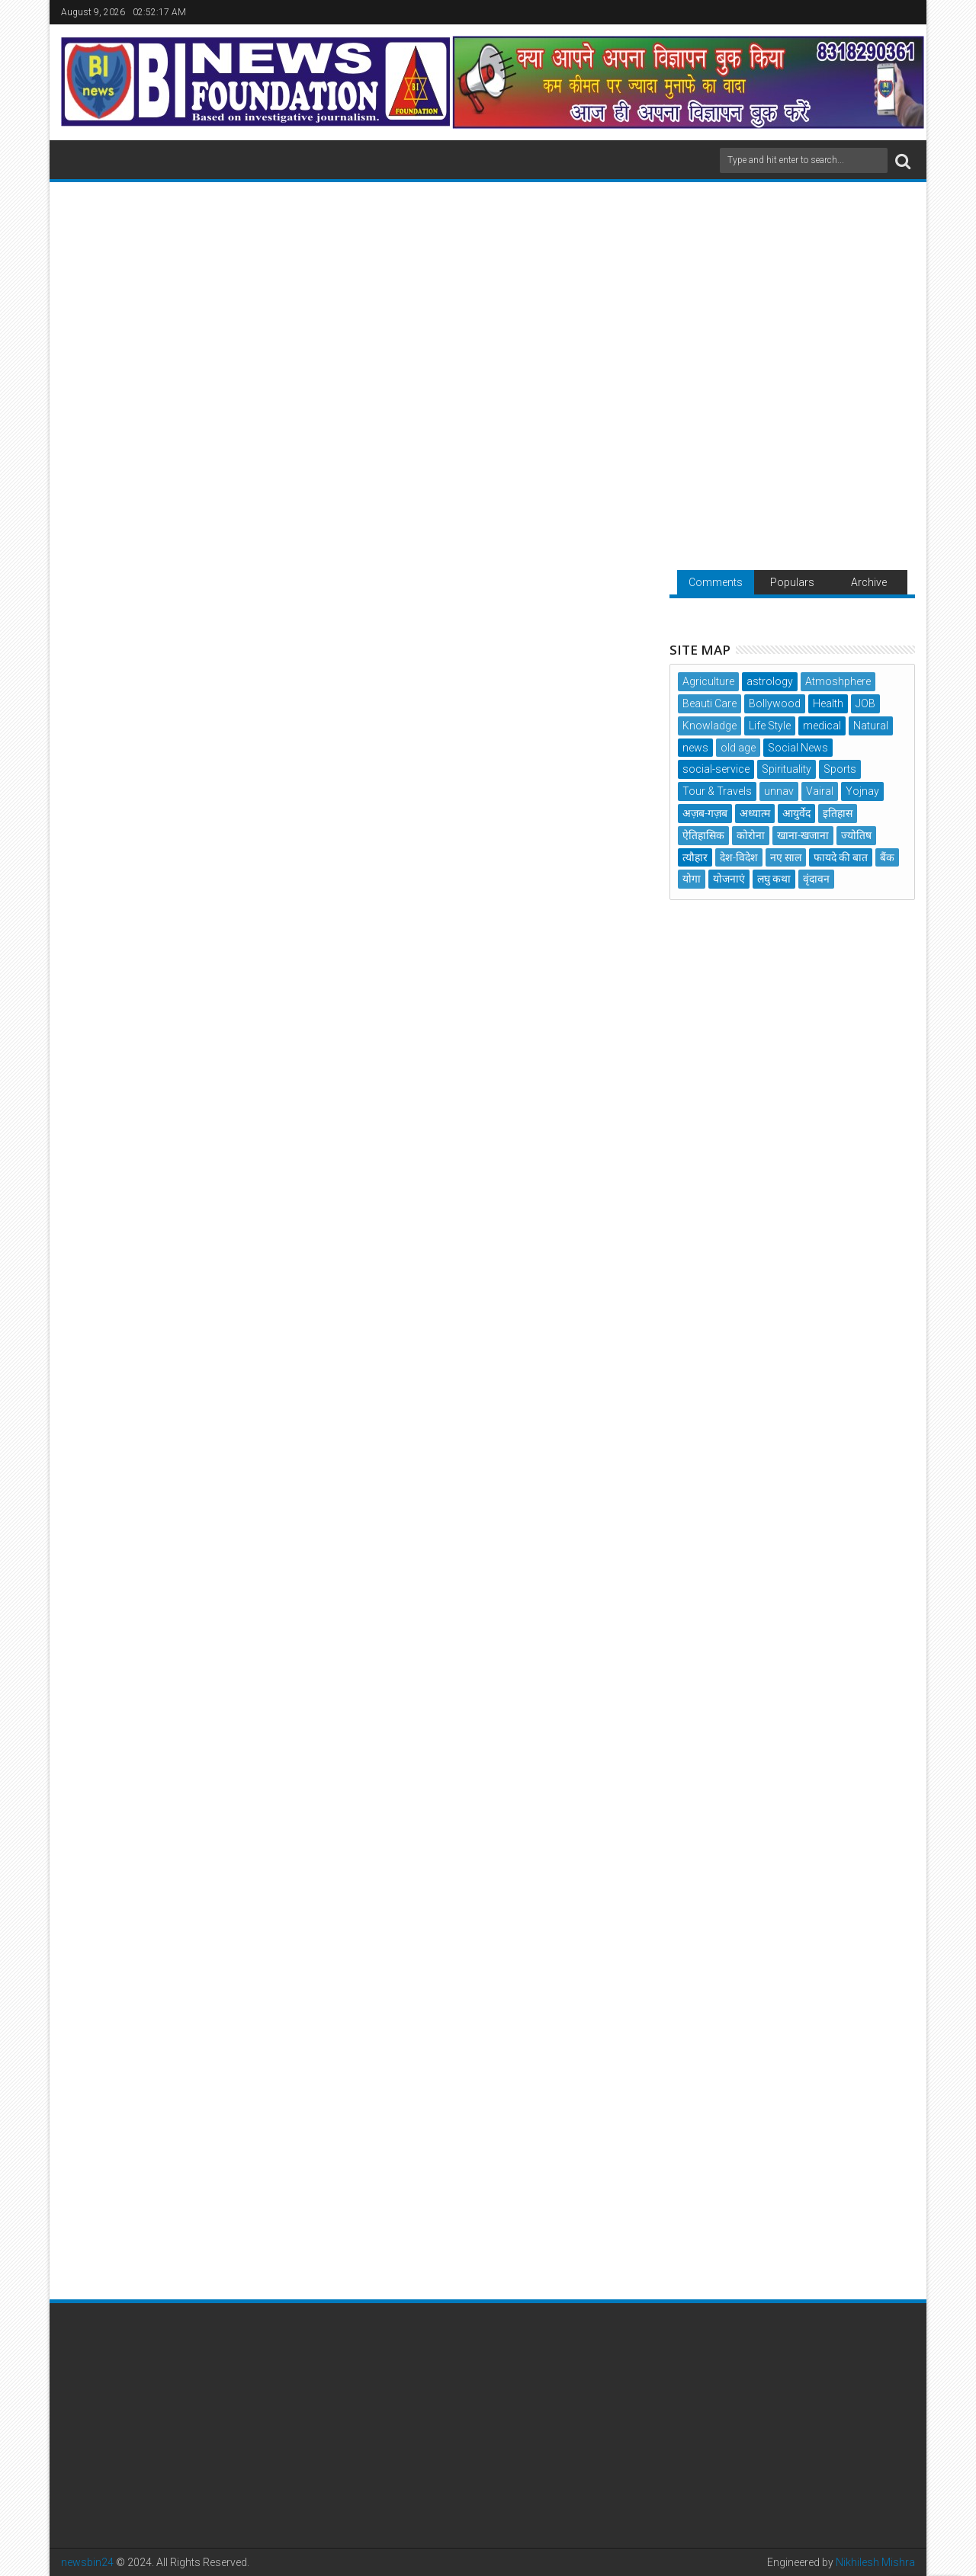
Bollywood (775, 703)
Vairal (819, 791)
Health (828, 703)
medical (822, 725)
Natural (870, 725)
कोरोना (751, 835)
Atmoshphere (838, 681)
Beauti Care (709, 703)
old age (738, 748)
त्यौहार (695, 857)
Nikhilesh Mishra (875, 2562)
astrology (769, 681)
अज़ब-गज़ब (704, 813)
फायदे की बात (841, 857)
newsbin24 (87, 2562)
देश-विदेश (739, 857)
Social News (798, 748)
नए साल (785, 857)
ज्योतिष (856, 835)
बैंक (887, 857)
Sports (840, 769)
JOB (865, 703)
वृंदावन (816, 879)
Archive (869, 582)
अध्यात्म (755, 813)
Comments (716, 582)
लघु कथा (774, 879)
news (695, 748)
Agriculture (708, 681)
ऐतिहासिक (703, 835)
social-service (716, 769)
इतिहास (837, 813)
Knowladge (709, 725)
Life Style (770, 725)
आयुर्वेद (796, 813)
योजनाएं (729, 879)
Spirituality (786, 769)
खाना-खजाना (803, 835)
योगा (691, 879)
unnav (779, 791)
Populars (792, 582)
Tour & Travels (717, 791)
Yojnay (862, 791)
